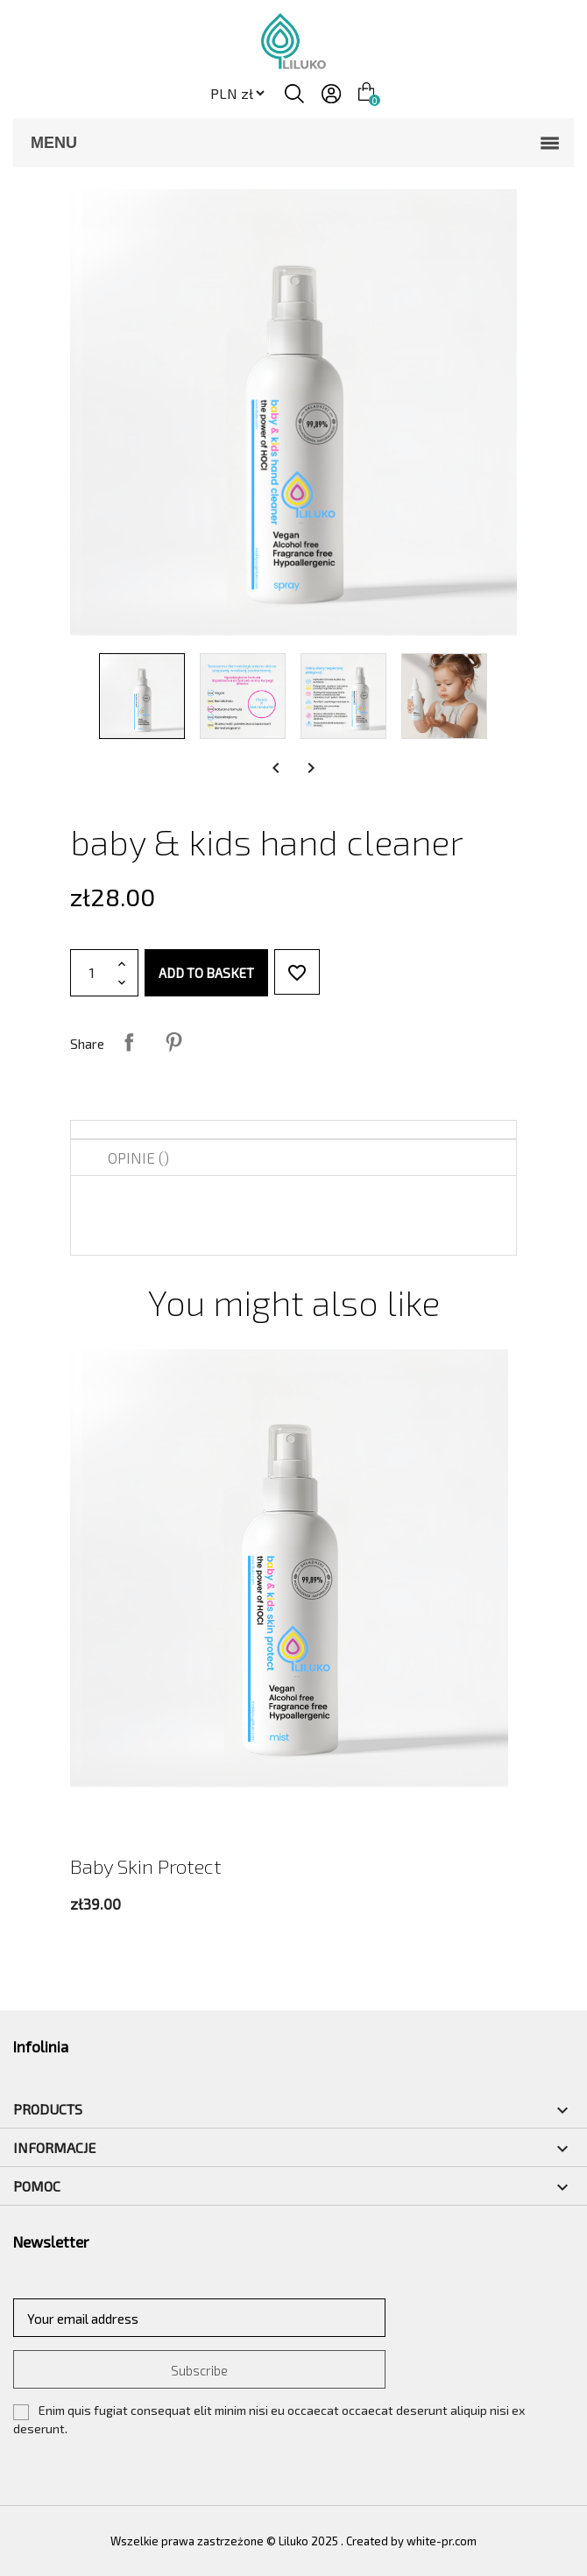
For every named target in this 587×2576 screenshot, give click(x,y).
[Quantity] (92, 973)
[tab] (293, 1129)
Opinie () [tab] (138, 1157)
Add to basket (206, 973)
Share (128, 1041)
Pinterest (173, 1041)
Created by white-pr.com (411, 2541)
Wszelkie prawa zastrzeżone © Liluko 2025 (225, 2541)
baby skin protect (146, 1866)
